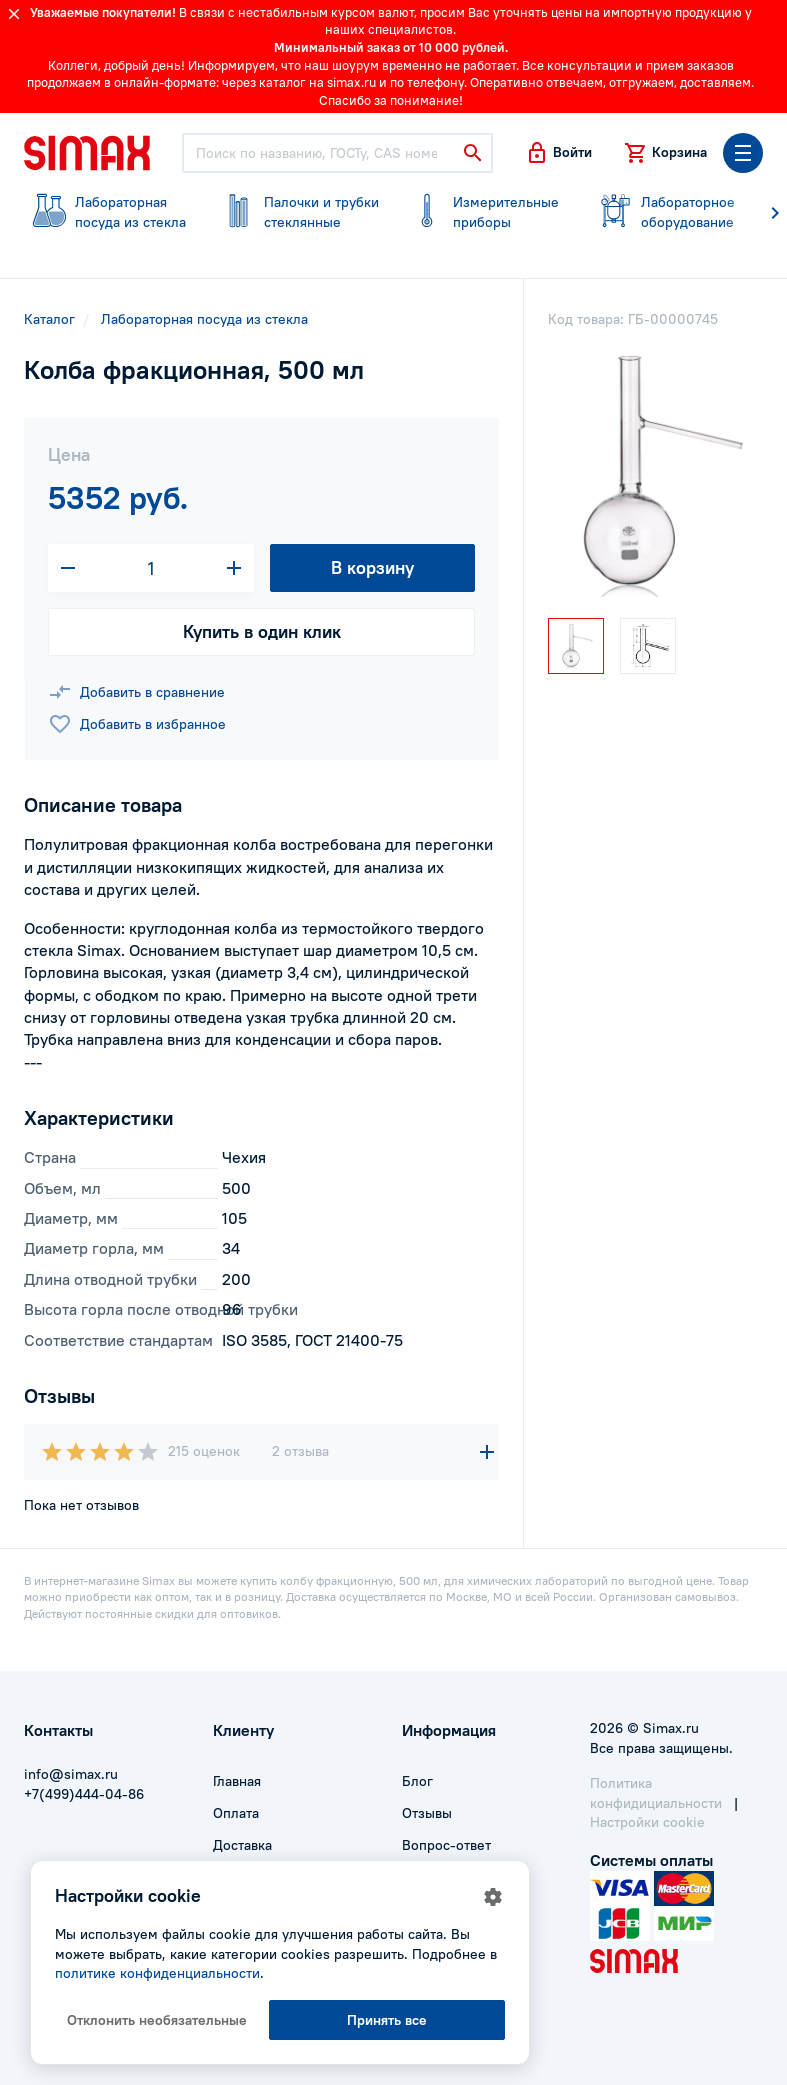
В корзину (372, 567)
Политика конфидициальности (656, 1793)
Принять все (387, 2020)
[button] (558, 153)
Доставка (242, 1845)
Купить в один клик (262, 631)
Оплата (236, 1813)
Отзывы (427, 1813)
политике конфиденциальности (157, 1973)
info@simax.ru (71, 1774)
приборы (484, 212)
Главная (237, 1781)
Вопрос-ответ (446, 1845)
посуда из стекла (106, 212)
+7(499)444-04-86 (84, 1794)
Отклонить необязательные (157, 2020)
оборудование (672, 212)
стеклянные (296, 212)
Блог (417, 1781)
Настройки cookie (647, 1822)
